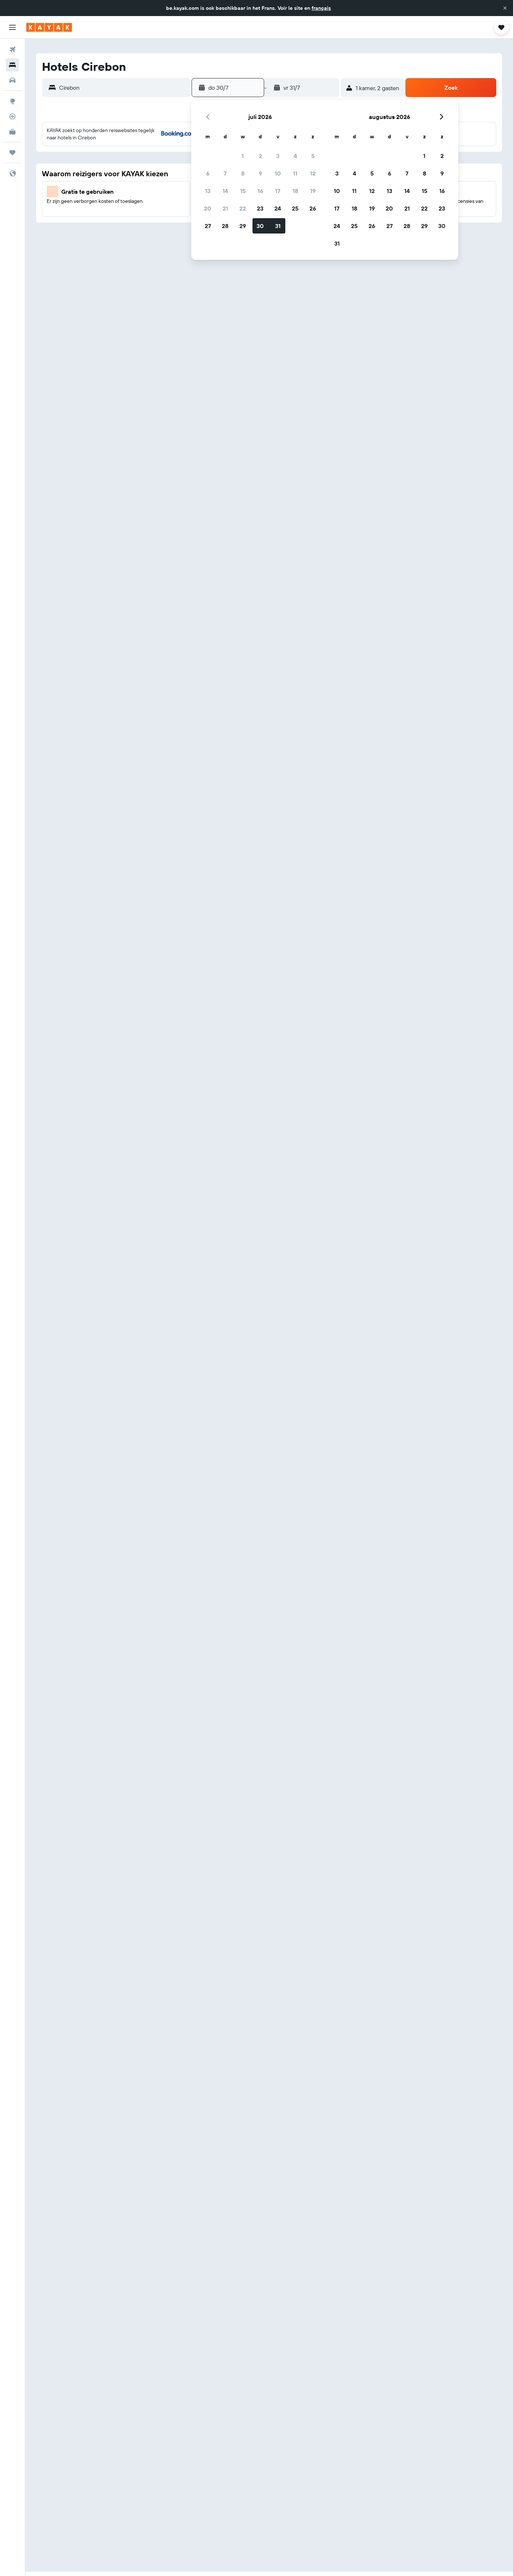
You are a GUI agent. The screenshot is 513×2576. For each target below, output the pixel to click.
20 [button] (207, 208)
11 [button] (295, 173)
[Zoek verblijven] (12, 65)
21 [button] (225, 208)
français (321, 8)
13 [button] (208, 190)
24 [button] (277, 208)
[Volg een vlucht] (12, 116)
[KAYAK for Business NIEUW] (12, 131)
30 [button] (260, 226)
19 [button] (313, 190)
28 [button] (225, 226)
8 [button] (242, 173)
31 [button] (278, 226)
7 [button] (225, 173)
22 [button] (242, 208)
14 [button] (225, 190)
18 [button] (295, 190)
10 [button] (278, 173)
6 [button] (207, 173)
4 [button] (295, 155)
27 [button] (208, 226)
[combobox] (123, 87)
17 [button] (277, 190)
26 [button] (312, 208)
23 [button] (260, 208)
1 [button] (243, 155)
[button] (505, 8)
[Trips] (12, 152)
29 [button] (242, 226)
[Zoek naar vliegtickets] (12, 49)
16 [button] (260, 190)
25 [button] (295, 208)
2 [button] (260, 155)
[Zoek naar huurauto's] (12, 80)
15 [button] (243, 190)
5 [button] (313, 155)
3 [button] (277, 155)
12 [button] (313, 173)
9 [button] (260, 173)
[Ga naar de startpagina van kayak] (49, 27)
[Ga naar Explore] (12, 101)
